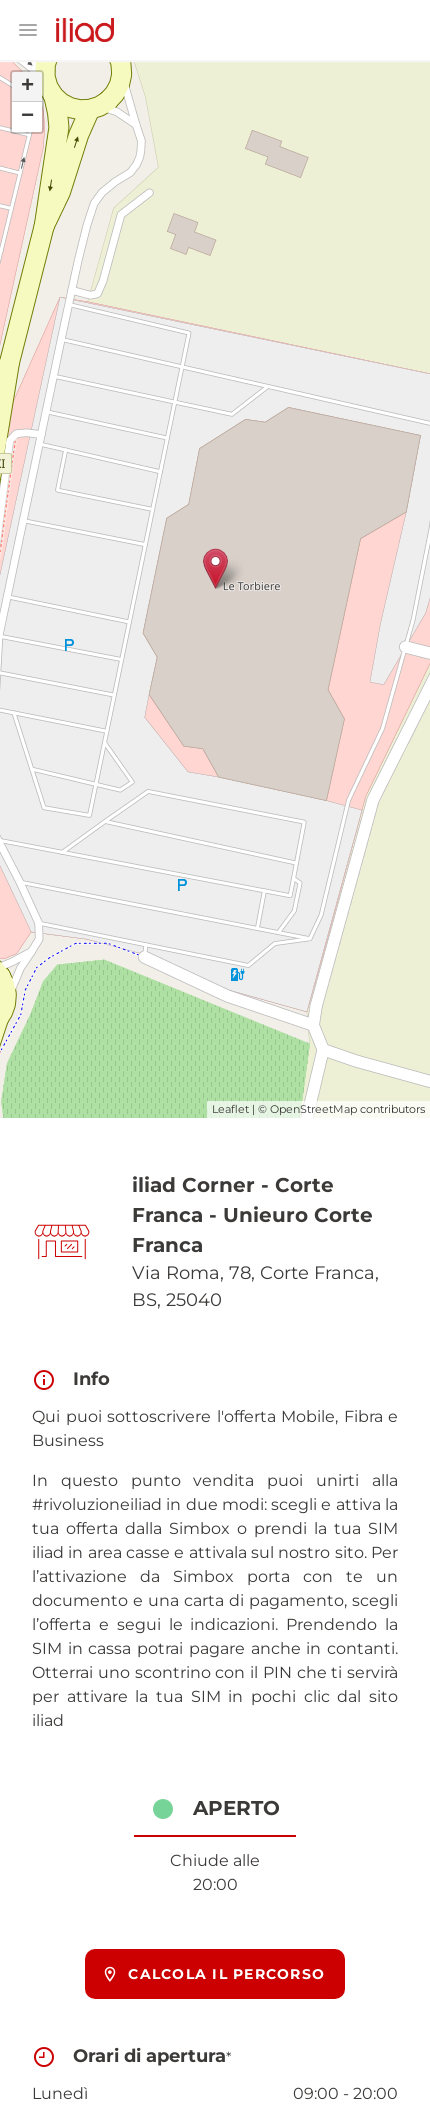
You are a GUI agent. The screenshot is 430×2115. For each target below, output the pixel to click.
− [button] (27, 117)
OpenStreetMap (313, 1109)
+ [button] (27, 87)
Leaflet (230, 1109)
